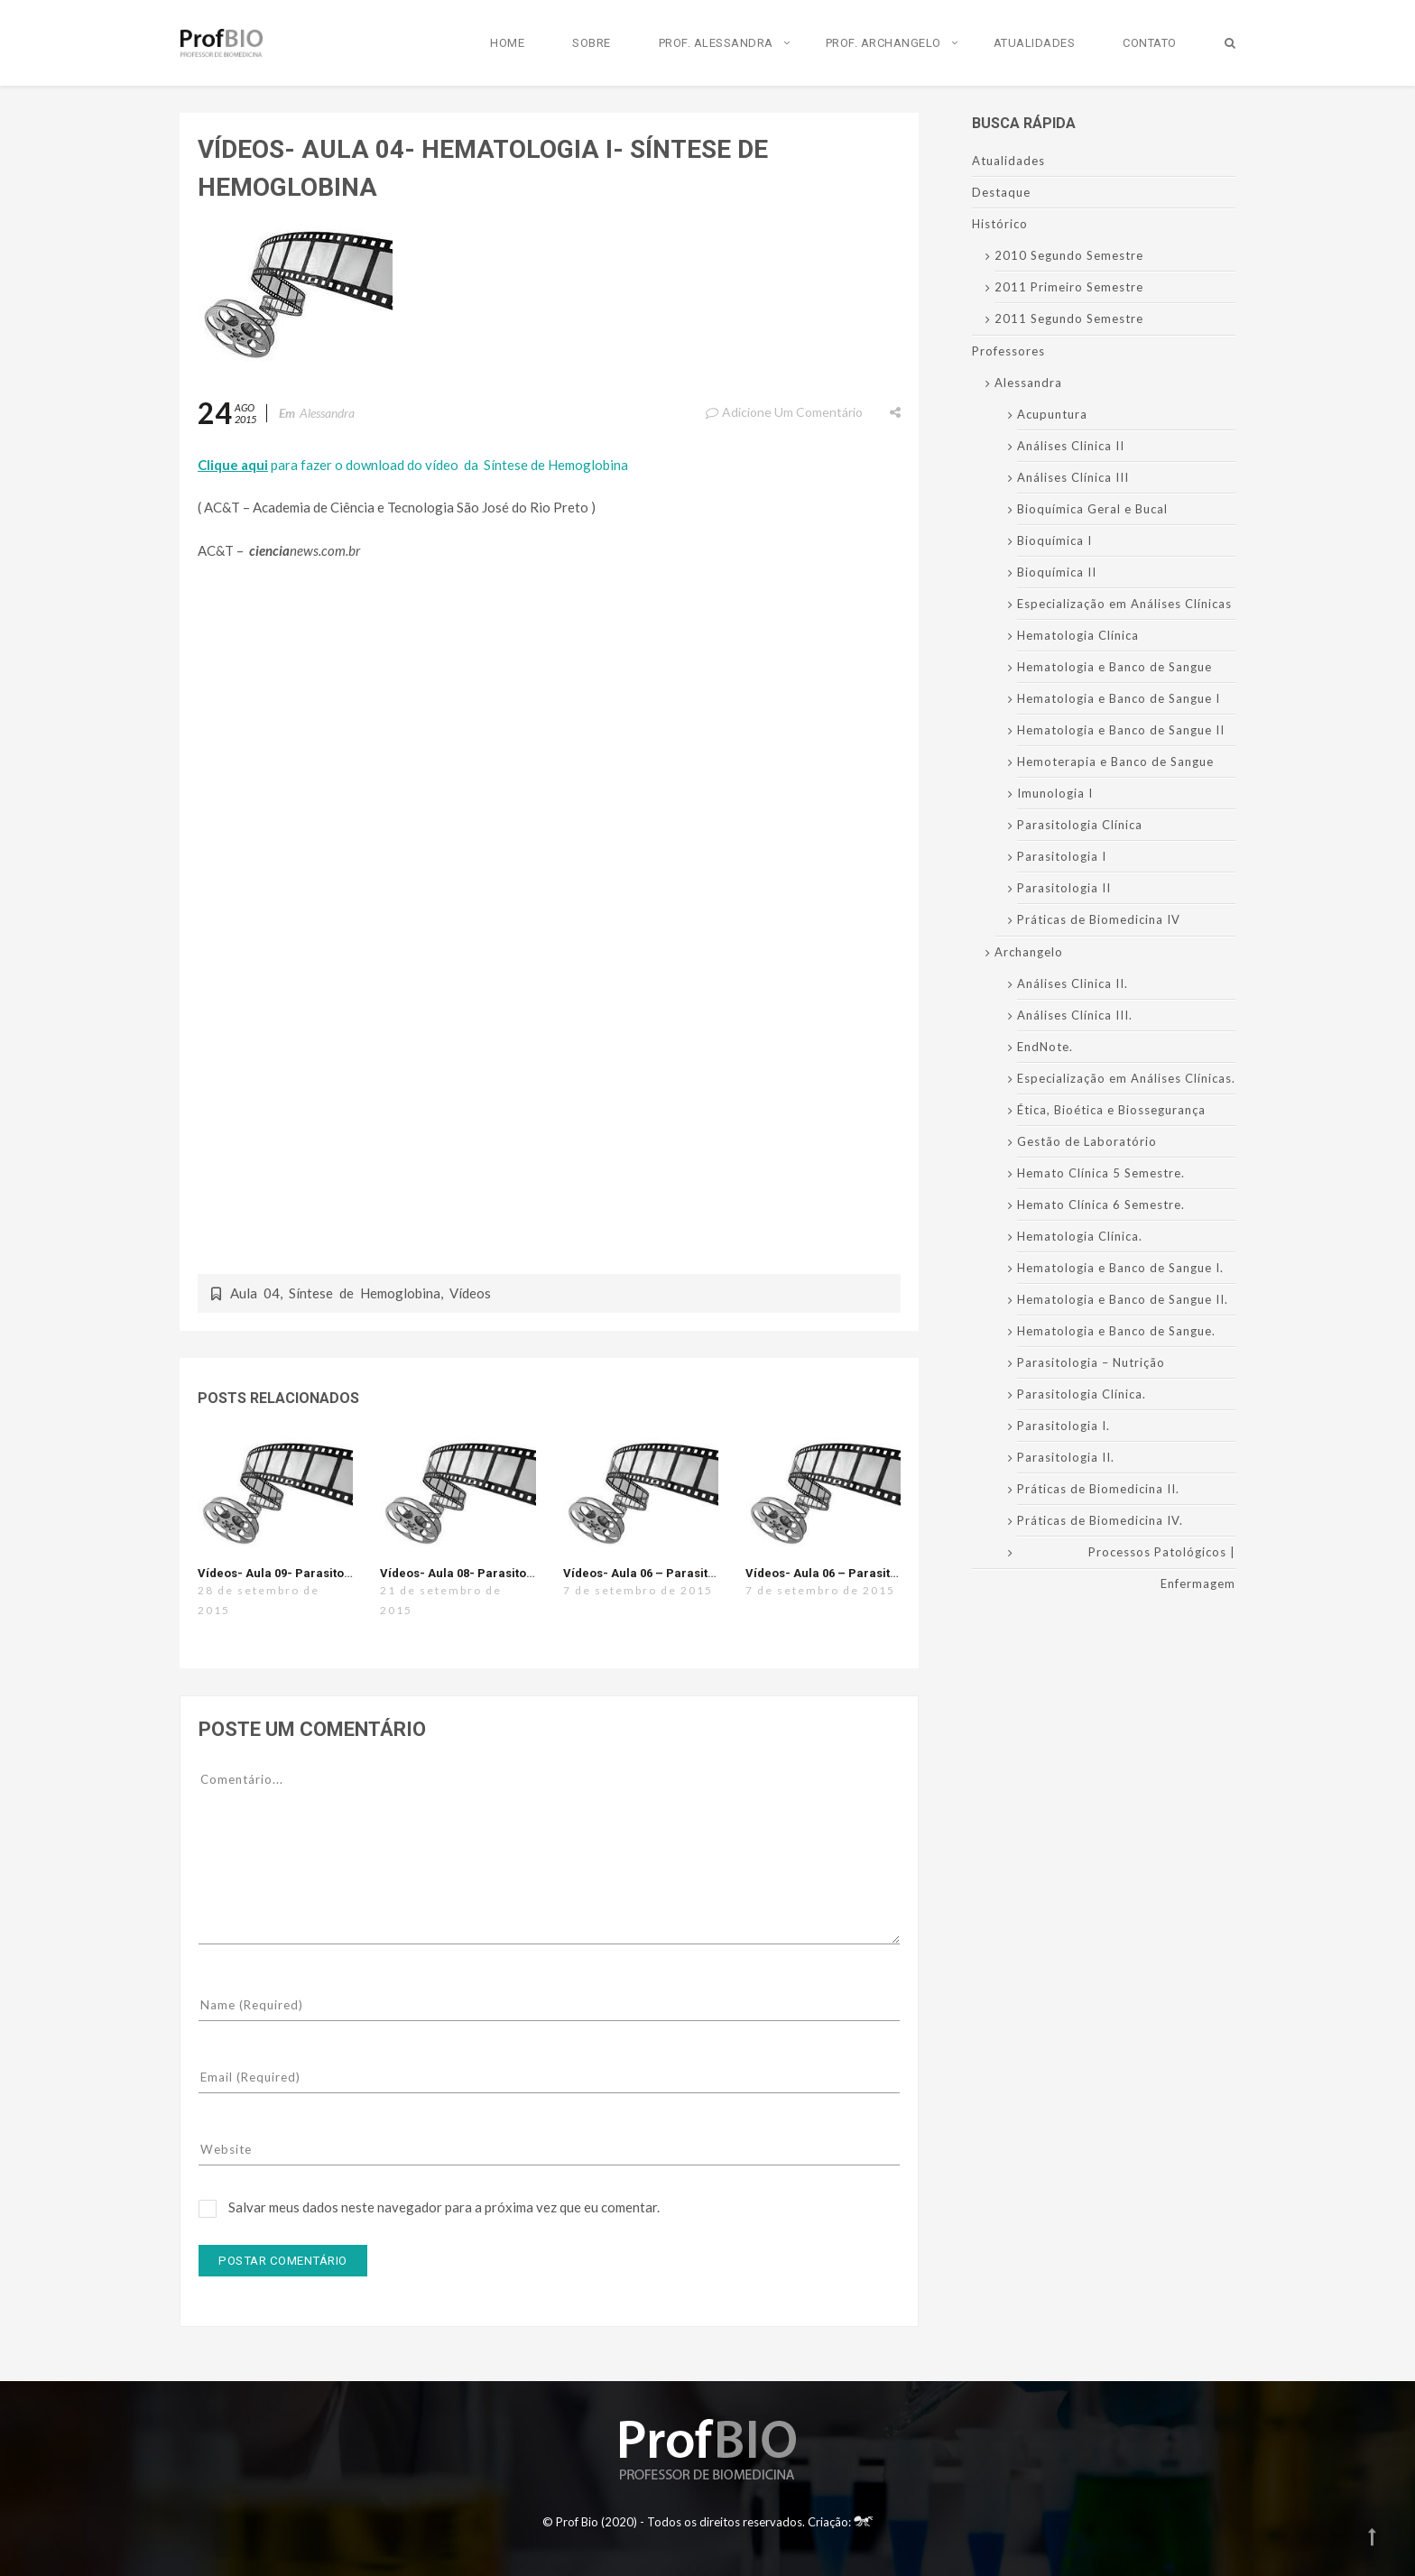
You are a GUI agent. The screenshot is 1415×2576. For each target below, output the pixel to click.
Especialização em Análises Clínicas (1124, 603)
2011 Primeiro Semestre (1068, 287)
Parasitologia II (1064, 888)
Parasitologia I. (1063, 1425)
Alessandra (327, 412)
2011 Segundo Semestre (1068, 318)
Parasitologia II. (1065, 1457)
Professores (1008, 351)
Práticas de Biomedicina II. (1098, 1489)
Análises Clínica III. (1075, 1015)
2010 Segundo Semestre (1068, 255)
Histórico (1000, 224)
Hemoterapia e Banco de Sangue (1115, 761)
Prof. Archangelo (883, 43)
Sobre (591, 43)
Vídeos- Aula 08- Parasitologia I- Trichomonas (513, 1573)
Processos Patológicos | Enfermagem (1161, 1568)
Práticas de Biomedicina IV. (1100, 1520)
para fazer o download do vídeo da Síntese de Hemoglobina (413, 465)
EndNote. (1045, 1046)
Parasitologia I (1061, 856)
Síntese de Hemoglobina (364, 1293)
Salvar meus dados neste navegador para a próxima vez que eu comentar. (444, 2207)
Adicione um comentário (784, 412)
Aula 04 (255, 1293)
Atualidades (1035, 43)
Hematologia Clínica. (1079, 1236)
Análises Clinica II (1070, 446)
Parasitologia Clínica (1079, 824)
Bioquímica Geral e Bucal (1092, 509)
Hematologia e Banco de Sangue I (1118, 698)
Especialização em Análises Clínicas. (1126, 1078)
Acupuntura (1052, 414)
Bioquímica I (1054, 540)
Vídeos (470, 1293)
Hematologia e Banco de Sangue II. (1122, 1299)
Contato (1150, 43)
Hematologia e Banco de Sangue (1114, 667)
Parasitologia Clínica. (1081, 1394)
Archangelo (1028, 952)
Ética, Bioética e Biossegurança (1111, 1110)
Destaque (1001, 192)
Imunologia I (1055, 793)
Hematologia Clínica (1078, 635)
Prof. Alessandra (716, 43)
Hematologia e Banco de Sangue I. (1120, 1267)
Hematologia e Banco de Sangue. (1116, 1331)
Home (507, 43)
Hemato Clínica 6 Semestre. (1101, 1204)
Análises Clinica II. (1072, 983)
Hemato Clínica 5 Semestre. (1101, 1173)
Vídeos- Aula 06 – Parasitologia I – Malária (868, 1573)
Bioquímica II (1056, 572)
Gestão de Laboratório (1087, 1141)
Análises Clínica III (1073, 477)
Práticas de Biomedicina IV (1098, 919)
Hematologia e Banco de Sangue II (1121, 730)
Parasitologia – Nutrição (1091, 1362)
